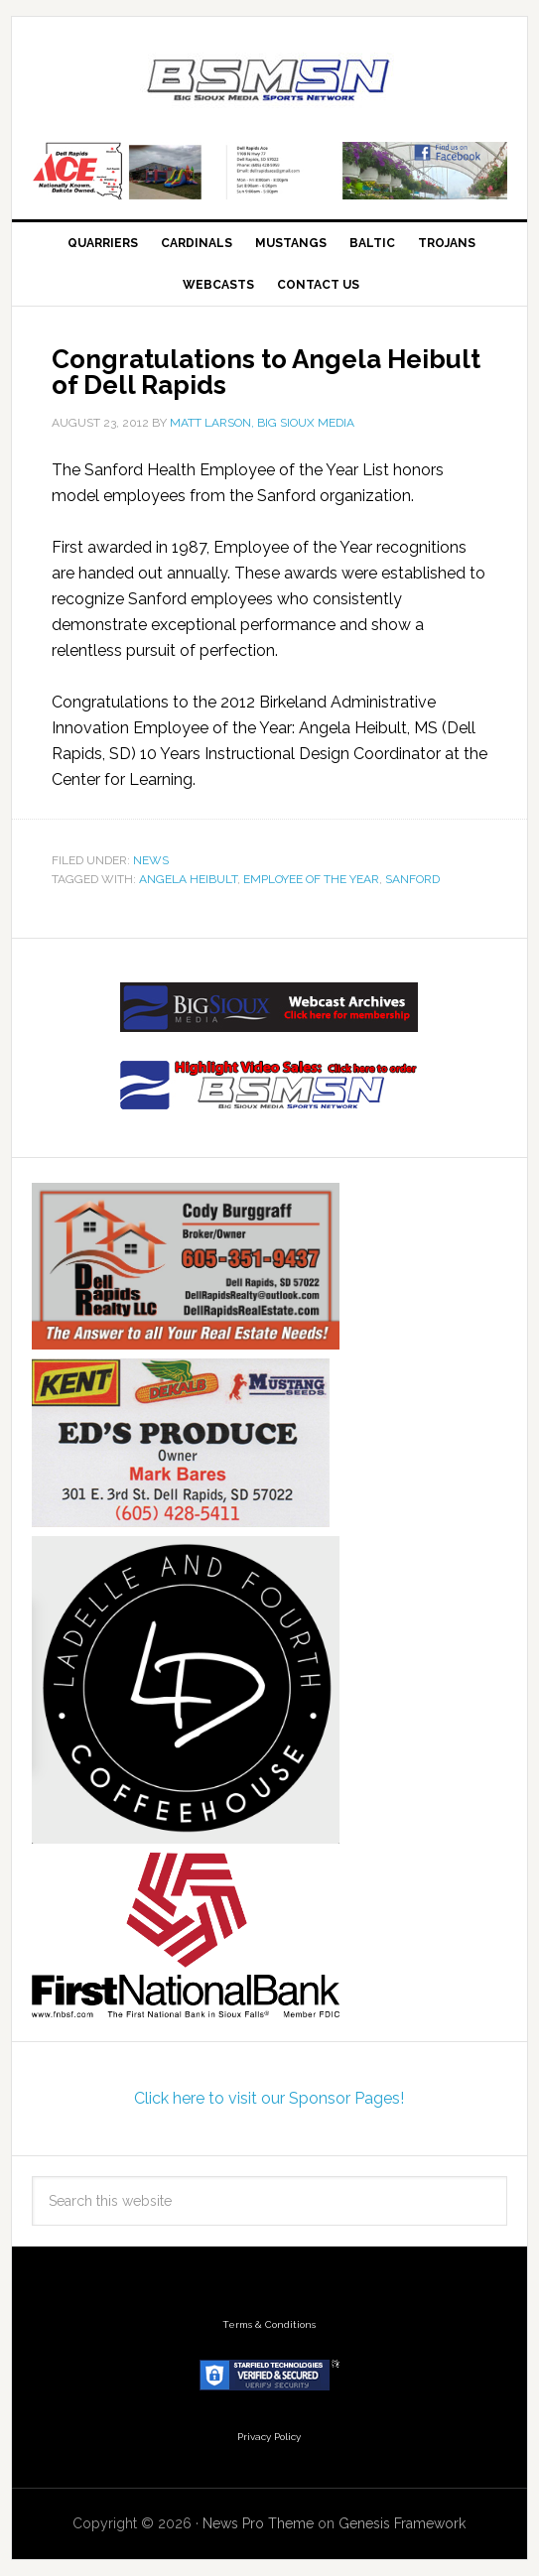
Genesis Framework (402, 2523)
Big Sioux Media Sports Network (269, 81)
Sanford (412, 879)
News (151, 860)
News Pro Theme (258, 2523)
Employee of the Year (311, 879)
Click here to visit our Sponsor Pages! (269, 2098)
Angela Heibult (188, 879)
